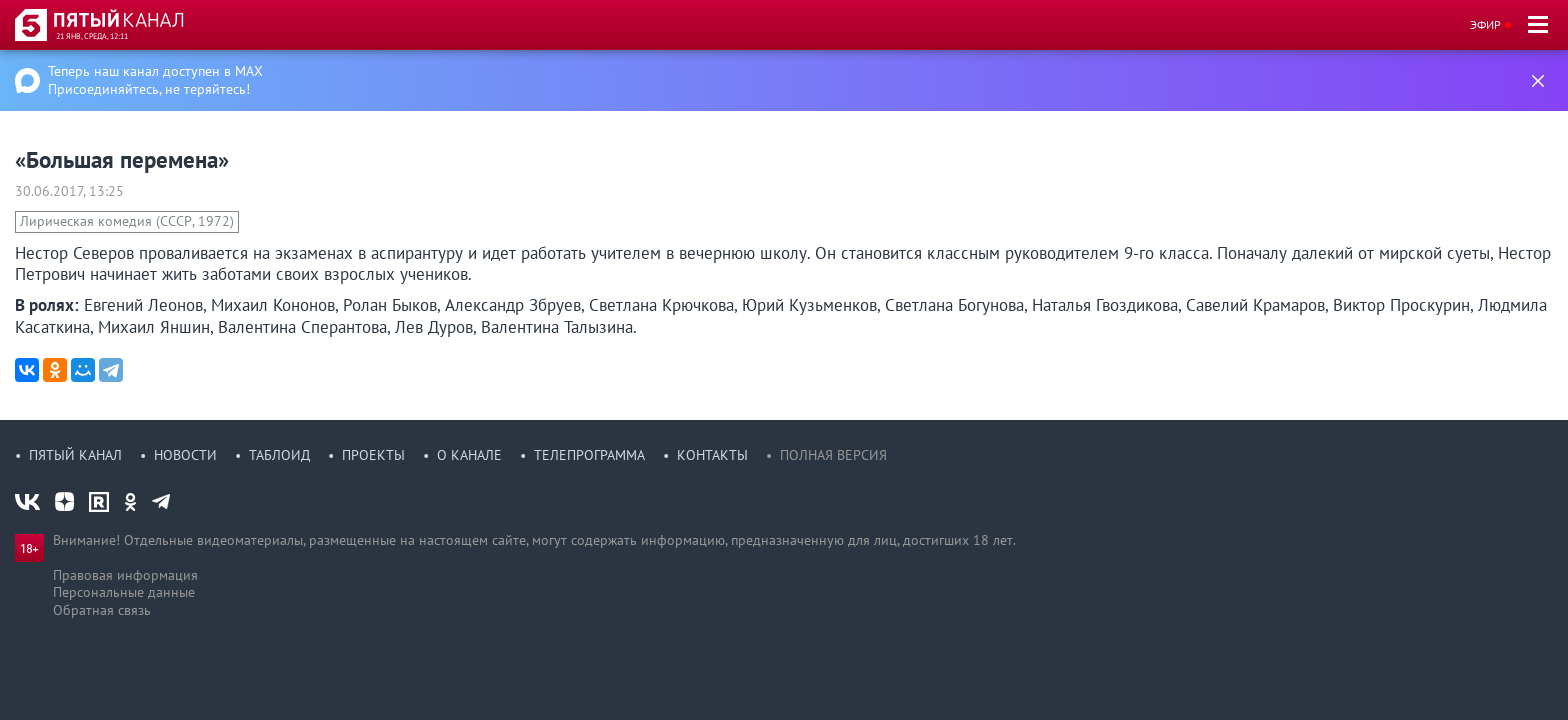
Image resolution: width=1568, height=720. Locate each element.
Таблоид (279, 455)
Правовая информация (125, 575)
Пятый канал (75, 455)
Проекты (373, 455)
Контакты (712, 455)
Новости (185, 455)
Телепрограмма (589, 455)
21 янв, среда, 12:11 (92, 36)
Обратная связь (102, 610)
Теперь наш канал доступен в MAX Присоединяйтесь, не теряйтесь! (155, 80)
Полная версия (833, 455)
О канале (469, 455)
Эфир (1485, 24)
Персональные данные (124, 592)
